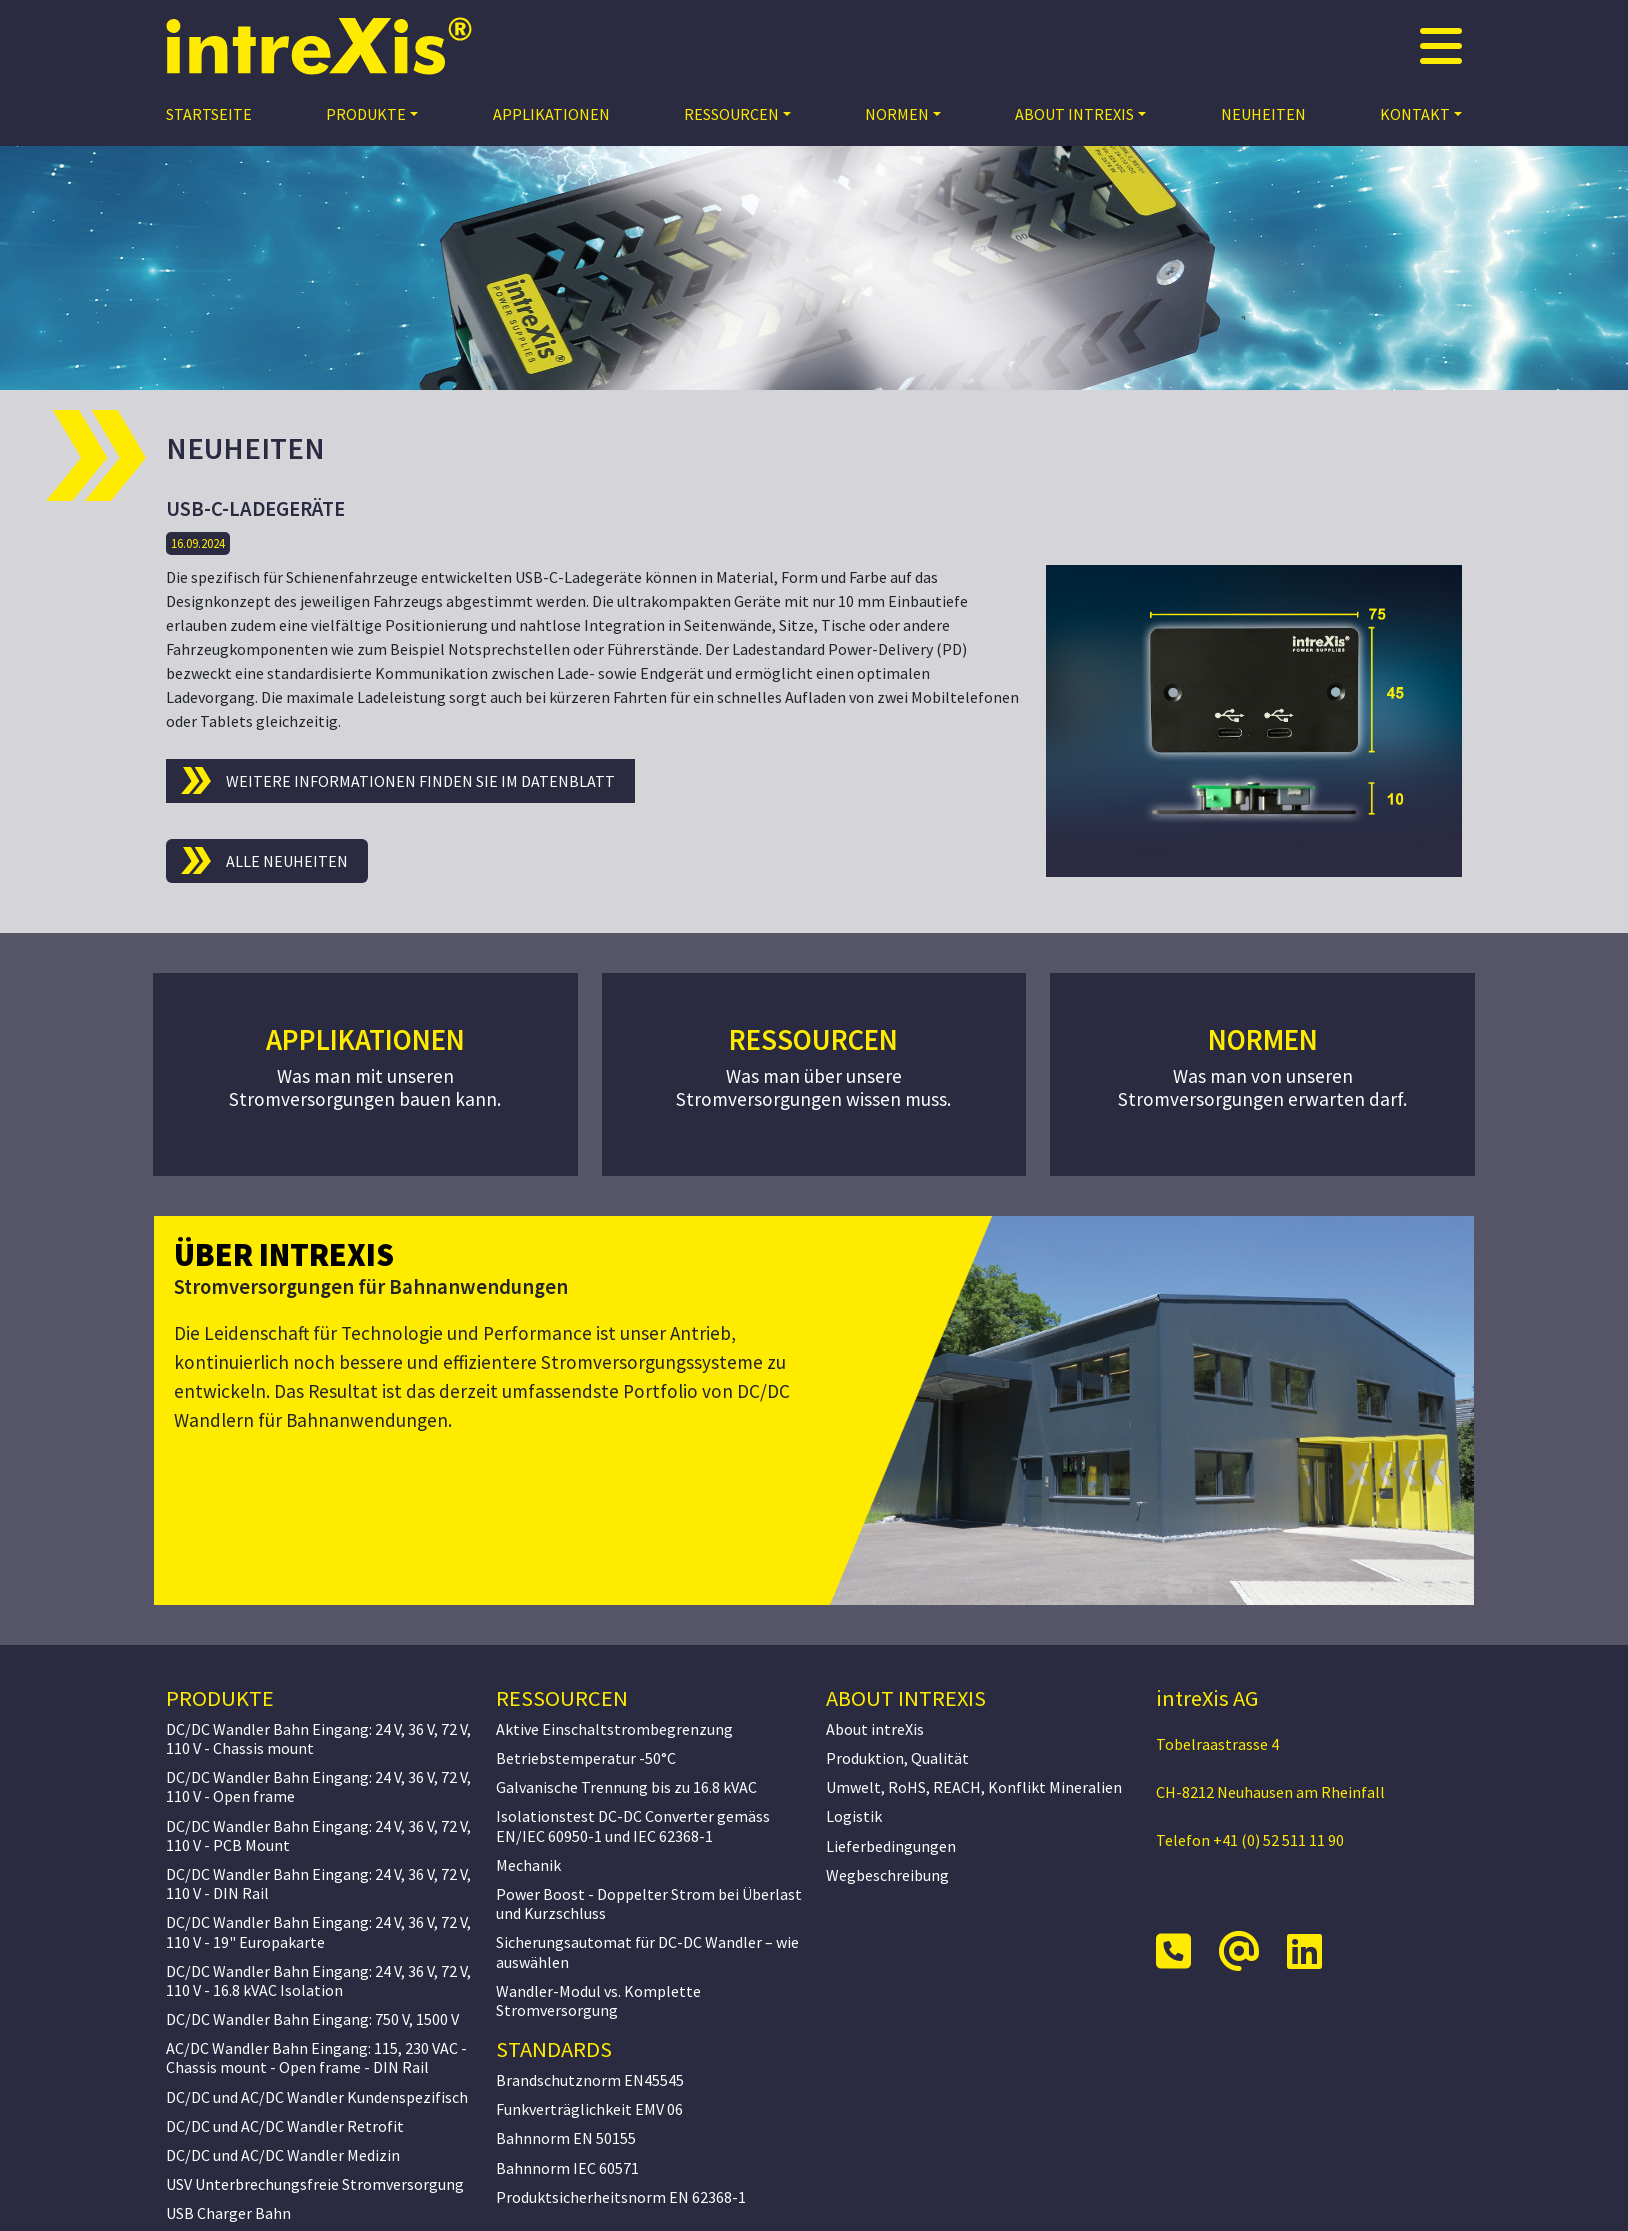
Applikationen (551, 114)
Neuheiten (1263, 114)
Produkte (366, 114)
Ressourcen (731, 114)
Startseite (209, 114)
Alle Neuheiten (287, 861)
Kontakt (1415, 114)
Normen (897, 114)
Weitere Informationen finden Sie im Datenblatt (420, 781)
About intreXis (1074, 114)
